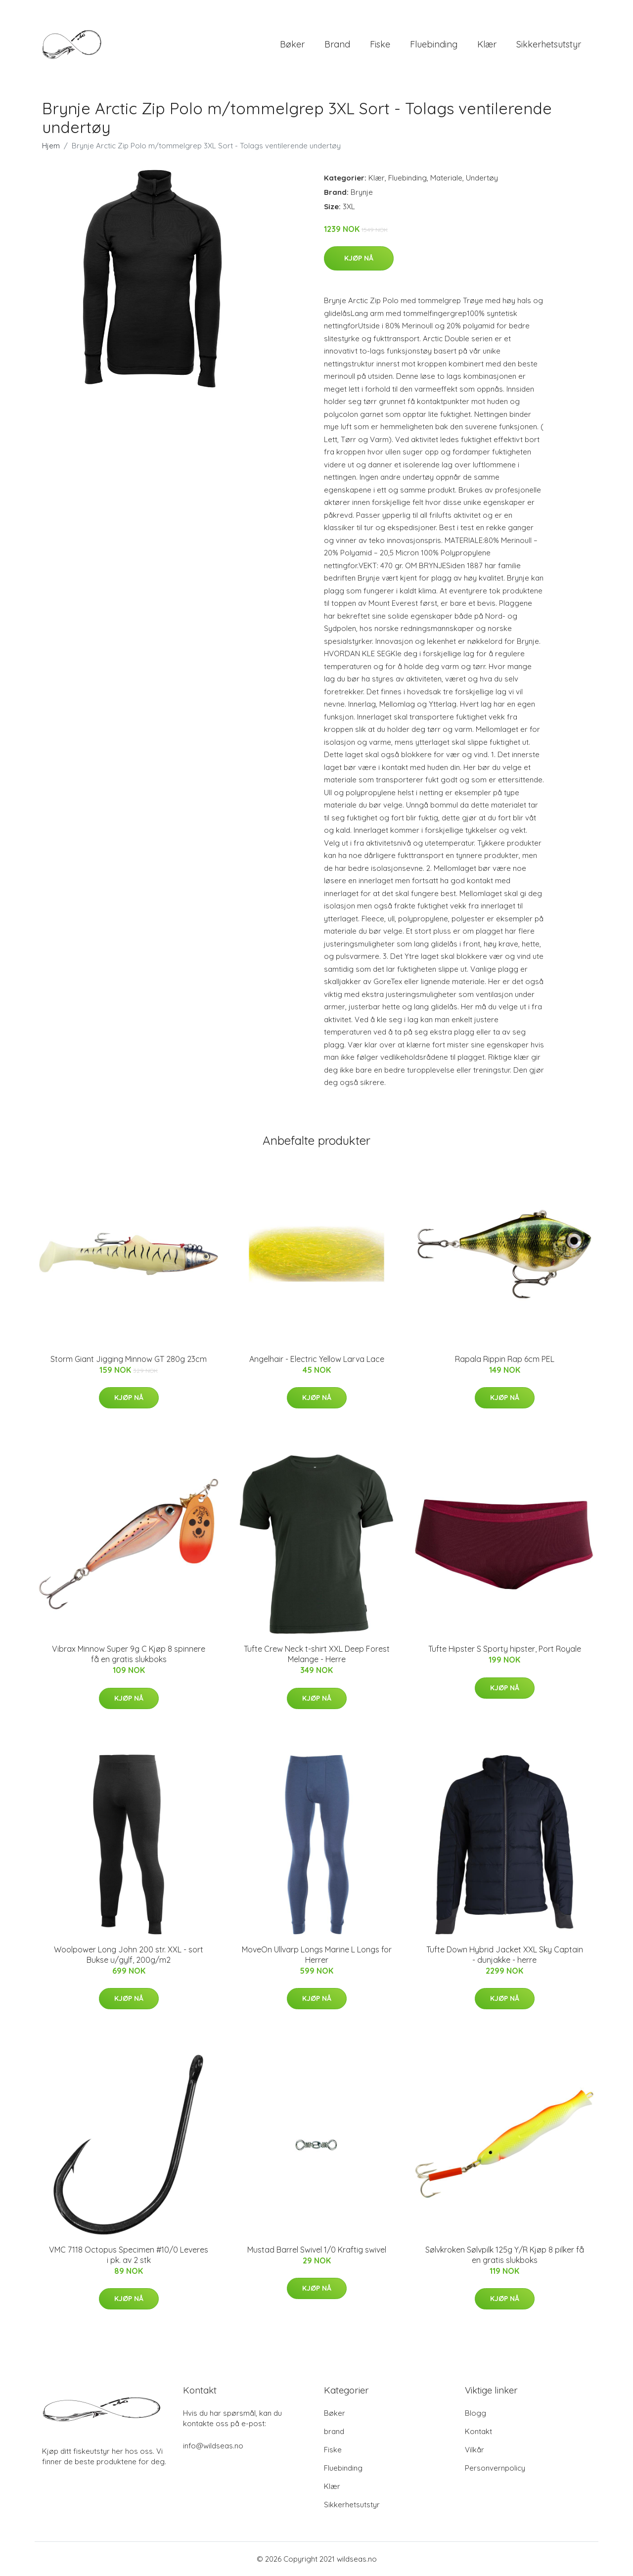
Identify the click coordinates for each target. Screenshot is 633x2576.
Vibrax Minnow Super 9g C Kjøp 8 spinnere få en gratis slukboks (128, 1654)
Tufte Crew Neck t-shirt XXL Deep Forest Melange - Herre (317, 1654)
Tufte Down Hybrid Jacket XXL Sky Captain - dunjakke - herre (504, 1954)
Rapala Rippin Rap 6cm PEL (504, 1359)
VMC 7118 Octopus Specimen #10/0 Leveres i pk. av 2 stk (128, 2255)
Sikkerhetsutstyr (548, 44)
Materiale (446, 177)
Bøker (292, 44)
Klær (487, 44)
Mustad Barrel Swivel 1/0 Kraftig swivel (316, 2250)
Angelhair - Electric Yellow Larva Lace (316, 1359)
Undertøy (482, 177)
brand (337, 44)
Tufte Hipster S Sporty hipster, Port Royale (504, 1649)
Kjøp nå (358, 258)
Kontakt (478, 2431)
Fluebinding (433, 44)
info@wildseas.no (213, 2445)
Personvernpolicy (495, 2468)
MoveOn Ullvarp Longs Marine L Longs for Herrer (317, 1954)
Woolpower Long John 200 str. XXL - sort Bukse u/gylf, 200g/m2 (128, 1954)
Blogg (475, 2413)
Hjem (51, 145)
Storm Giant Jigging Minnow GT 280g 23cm (128, 1359)
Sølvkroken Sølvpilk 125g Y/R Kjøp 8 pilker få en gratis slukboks (504, 2255)
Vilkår (474, 2449)
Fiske (380, 44)
